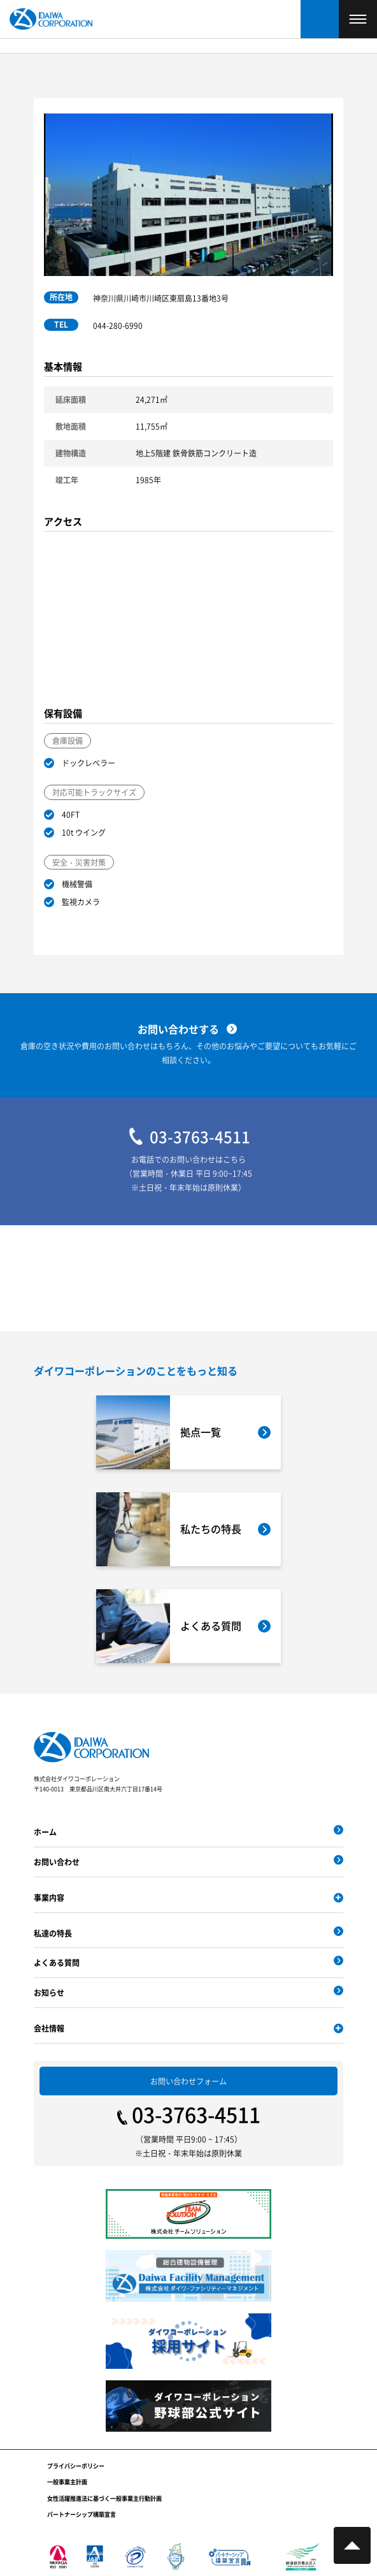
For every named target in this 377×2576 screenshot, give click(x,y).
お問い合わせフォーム (188, 2081)
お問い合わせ (57, 1861)
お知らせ (49, 1992)
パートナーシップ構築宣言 (81, 2514)
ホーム (45, 1831)
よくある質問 (57, 1962)
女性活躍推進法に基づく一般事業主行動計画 (104, 2498)
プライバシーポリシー (75, 2466)
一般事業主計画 (67, 2482)
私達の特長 (53, 1933)
